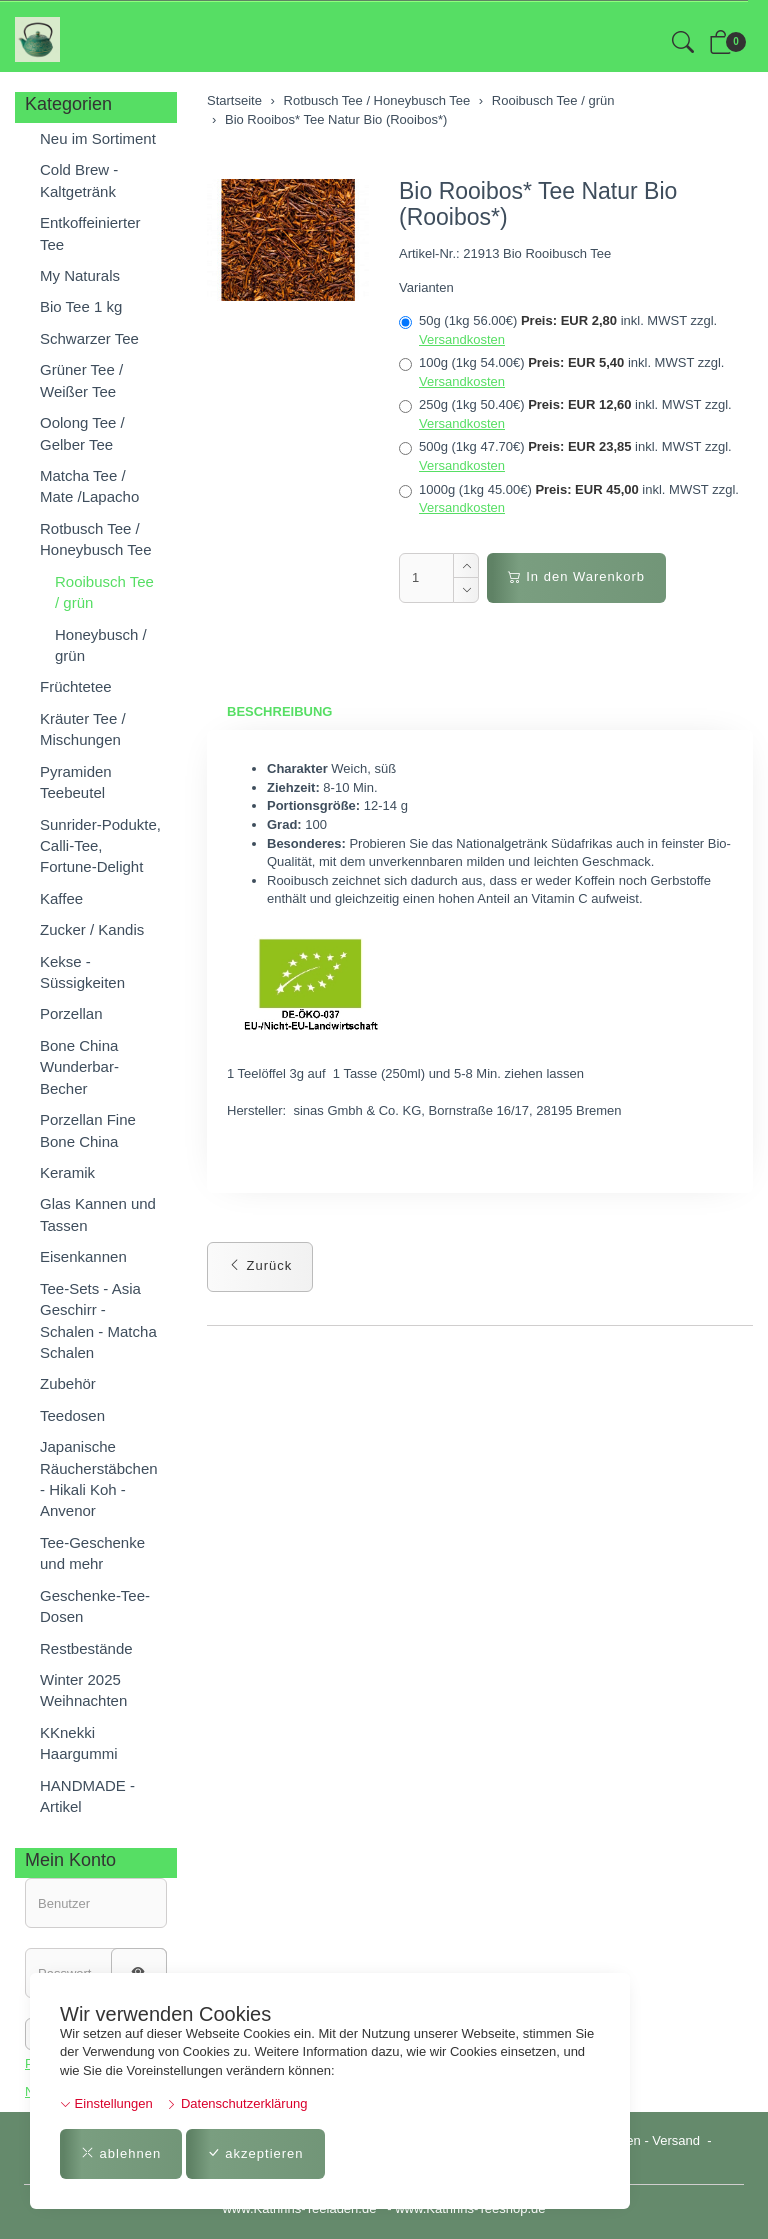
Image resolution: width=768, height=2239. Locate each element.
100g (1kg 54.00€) (561, 372)
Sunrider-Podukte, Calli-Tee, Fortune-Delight (100, 846)
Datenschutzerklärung (236, 2103)
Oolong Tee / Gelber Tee (82, 433)
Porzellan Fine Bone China (88, 1130)
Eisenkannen (83, 1256)
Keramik (67, 1172)
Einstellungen (106, 2103)
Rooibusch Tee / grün (104, 592)
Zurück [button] (260, 1265)
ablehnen (121, 2153)
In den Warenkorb (576, 576)
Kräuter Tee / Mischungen (83, 729)
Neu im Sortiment (98, 138)
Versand (676, 2140)
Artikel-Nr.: (429, 253)
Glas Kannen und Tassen (98, 1214)
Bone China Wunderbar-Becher (79, 1067)
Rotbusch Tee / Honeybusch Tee (95, 539)
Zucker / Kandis (92, 929)
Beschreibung (279, 711)
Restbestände (86, 1648)
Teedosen (72, 1415)
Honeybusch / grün (101, 645)
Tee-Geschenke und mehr (92, 1553)
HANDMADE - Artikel (87, 1796)
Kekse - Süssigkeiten (82, 972)
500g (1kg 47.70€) (565, 456)
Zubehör (68, 1383)
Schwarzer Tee (89, 338)
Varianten (426, 287)
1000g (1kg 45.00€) (569, 499)
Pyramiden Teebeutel (76, 782)
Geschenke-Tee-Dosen (95, 1606)
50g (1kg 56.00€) (558, 330)
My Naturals (80, 275)
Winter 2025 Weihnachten (83, 1690)
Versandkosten (462, 339)
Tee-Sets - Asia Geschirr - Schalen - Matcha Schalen (98, 1320)
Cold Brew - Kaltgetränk (79, 180)
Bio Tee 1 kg (81, 306)
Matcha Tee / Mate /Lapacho (89, 486)
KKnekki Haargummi (79, 1743)
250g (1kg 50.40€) (565, 414)
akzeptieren (255, 2153)
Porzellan (71, 1013)
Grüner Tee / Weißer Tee (81, 380)
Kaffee (61, 898)
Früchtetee (76, 686)
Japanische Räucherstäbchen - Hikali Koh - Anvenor (99, 1478)
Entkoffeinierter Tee (90, 233)
